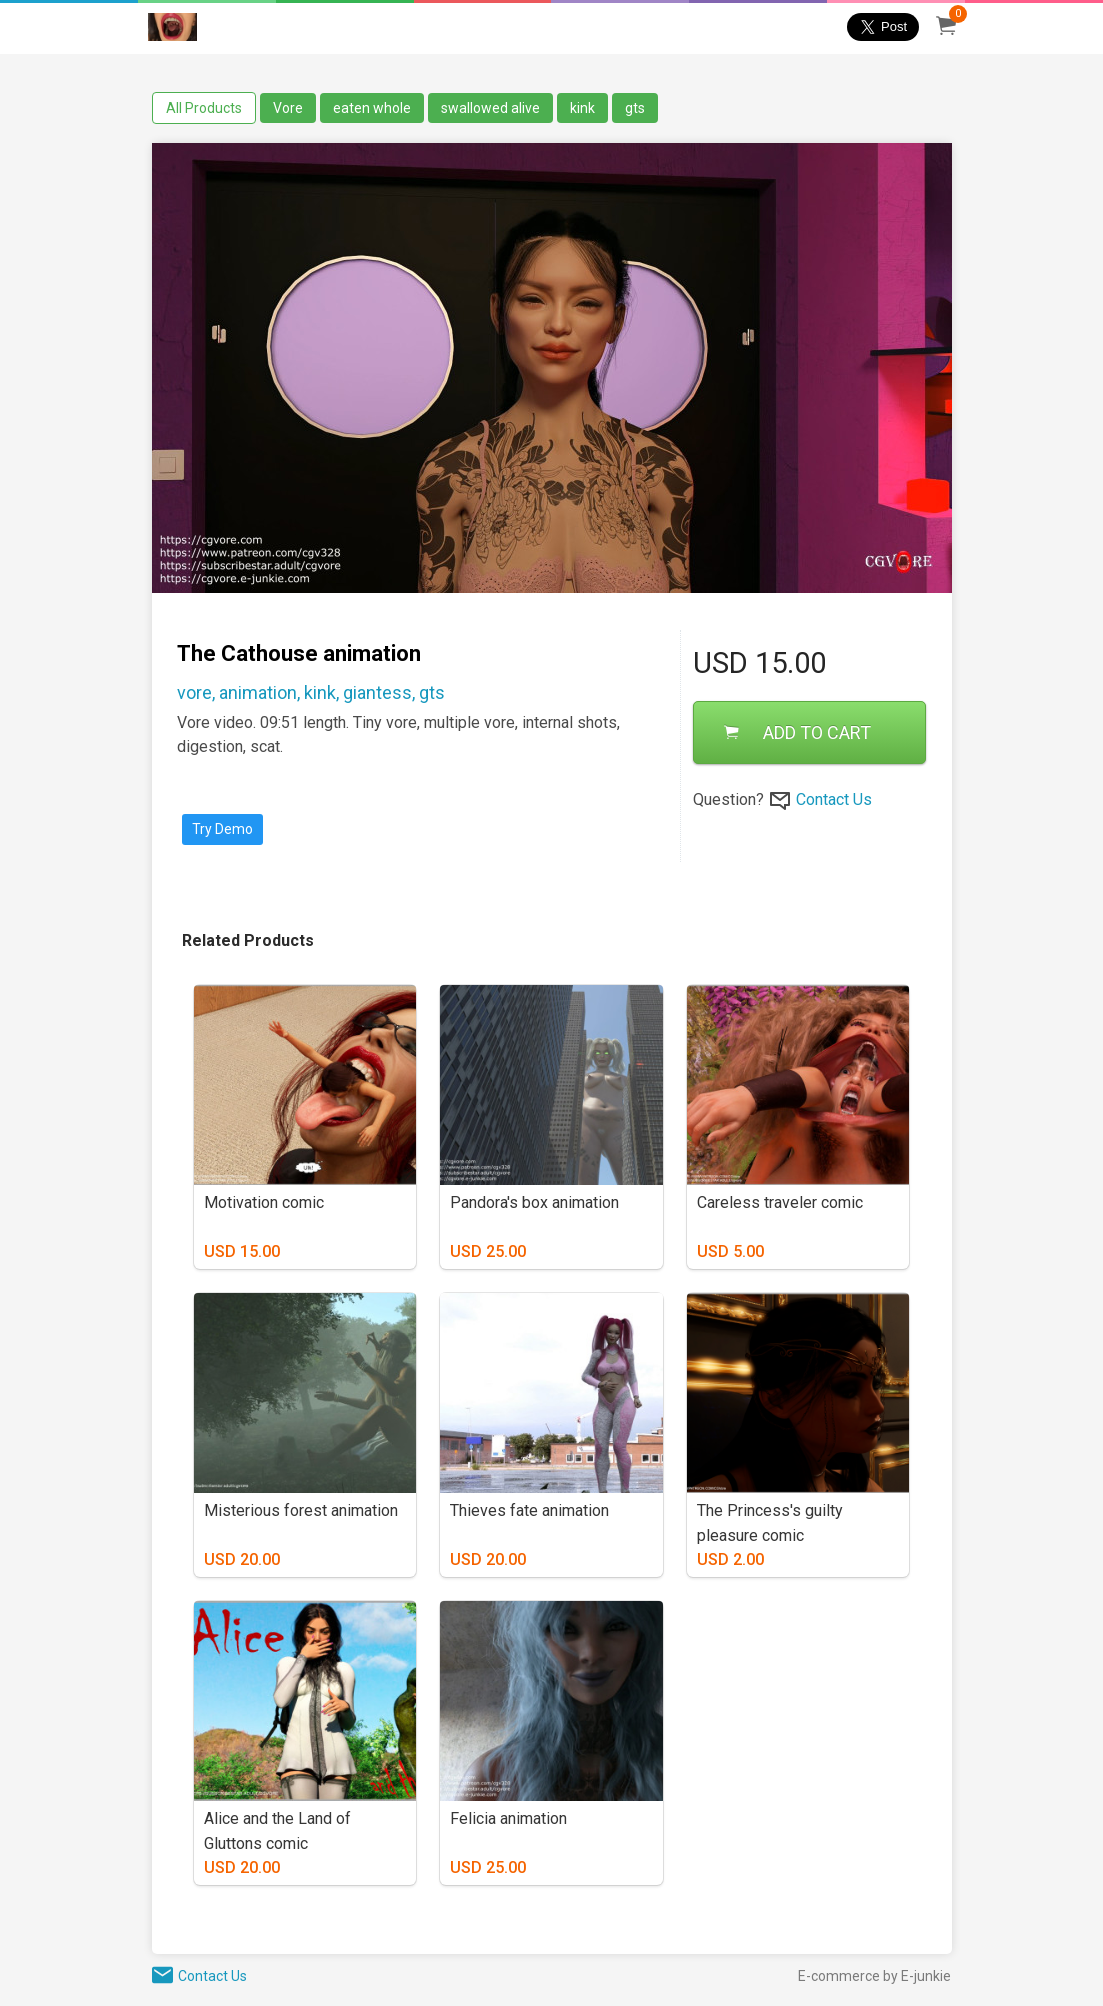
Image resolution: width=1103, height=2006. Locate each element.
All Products (204, 108)
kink (582, 108)
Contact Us (834, 799)
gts (635, 108)
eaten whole (372, 108)
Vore (288, 108)
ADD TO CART (797, 732)
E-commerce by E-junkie (874, 1976)
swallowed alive (490, 108)
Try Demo (222, 829)
